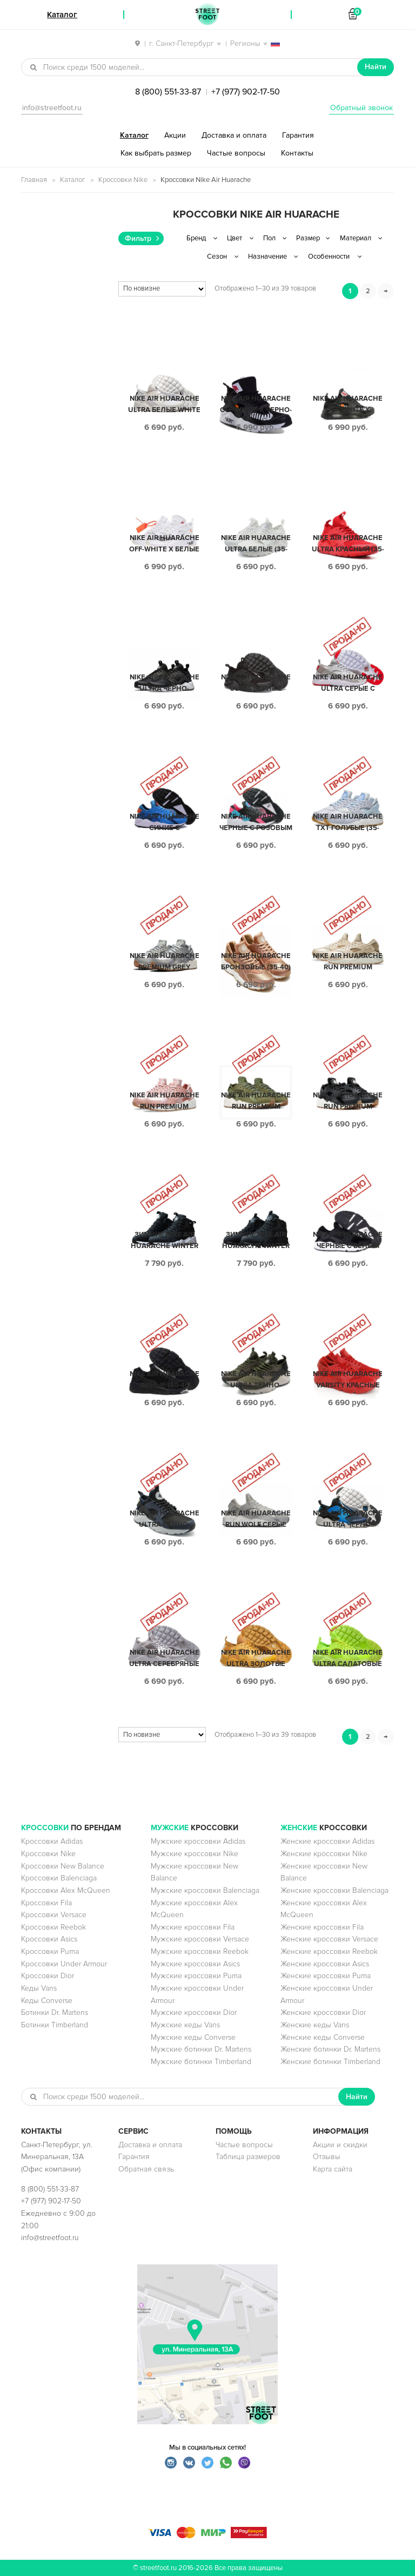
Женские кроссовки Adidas (327, 1841)
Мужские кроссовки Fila (193, 1927)
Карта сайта (332, 2169)
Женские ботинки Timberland (330, 2061)
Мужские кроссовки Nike (194, 1853)
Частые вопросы (236, 153)
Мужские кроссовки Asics (195, 1963)
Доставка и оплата (234, 135)
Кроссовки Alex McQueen (65, 1890)
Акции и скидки (340, 2144)
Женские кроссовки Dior (323, 2012)
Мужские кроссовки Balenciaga (205, 1890)
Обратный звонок (361, 107)
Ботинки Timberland (54, 2024)
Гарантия (298, 135)
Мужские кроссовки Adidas (198, 1841)
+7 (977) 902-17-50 (245, 91)
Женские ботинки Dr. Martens (330, 2049)
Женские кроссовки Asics (324, 1963)
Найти (375, 66)
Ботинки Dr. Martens (54, 2012)
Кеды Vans (39, 1988)
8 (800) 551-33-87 (168, 91)
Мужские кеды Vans (185, 2024)
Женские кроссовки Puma (325, 1975)
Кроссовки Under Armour (64, 1963)
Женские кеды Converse (322, 2037)
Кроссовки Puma (50, 1951)
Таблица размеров (248, 2156)
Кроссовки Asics (49, 1939)
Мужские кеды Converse (193, 2037)
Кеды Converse (46, 2000)
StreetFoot (207, 14)
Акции (175, 135)
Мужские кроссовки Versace (200, 1939)
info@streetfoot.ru (52, 107)
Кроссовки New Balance (62, 1866)
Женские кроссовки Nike (323, 1853)
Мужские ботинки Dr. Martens (201, 2049)
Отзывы (326, 2156)
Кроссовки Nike (123, 180)
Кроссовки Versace (53, 1914)
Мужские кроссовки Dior (194, 2012)
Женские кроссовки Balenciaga (334, 1890)
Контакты (297, 153)
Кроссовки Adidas (52, 1841)
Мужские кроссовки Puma (196, 1975)
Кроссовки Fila (46, 1902)
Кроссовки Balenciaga (59, 1878)
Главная (34, 180)
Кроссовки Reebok (53, 1927)
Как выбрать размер (156, 153)
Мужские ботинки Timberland (201, 2061)
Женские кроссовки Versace (329, 1939)
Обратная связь (146, 2169)
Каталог (134, 135)
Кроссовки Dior (47, 1975)
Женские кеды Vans (314, 2024)
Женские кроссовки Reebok (329, 1951)
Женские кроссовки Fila (322, 1927)
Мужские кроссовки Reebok (200, 1951)
